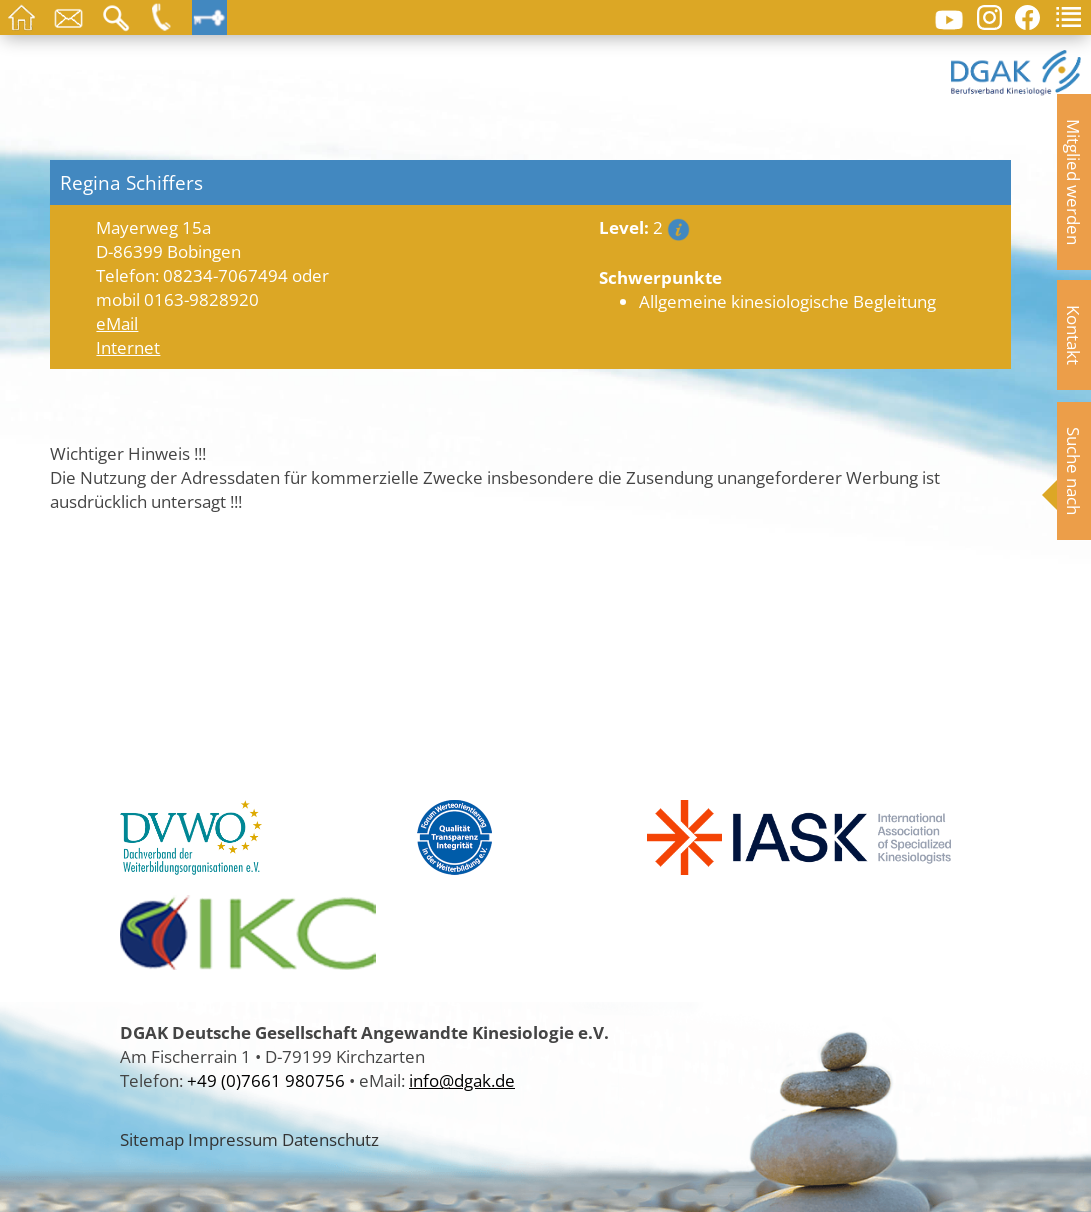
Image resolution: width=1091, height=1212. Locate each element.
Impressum (233, 1139)
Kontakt (1074, 335)
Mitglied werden (1074, 182)
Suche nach (1074, 471)
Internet (128, 347)
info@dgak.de (462, 1080)
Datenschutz (330, 1139)
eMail (117, 323)
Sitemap (152, 1139)
